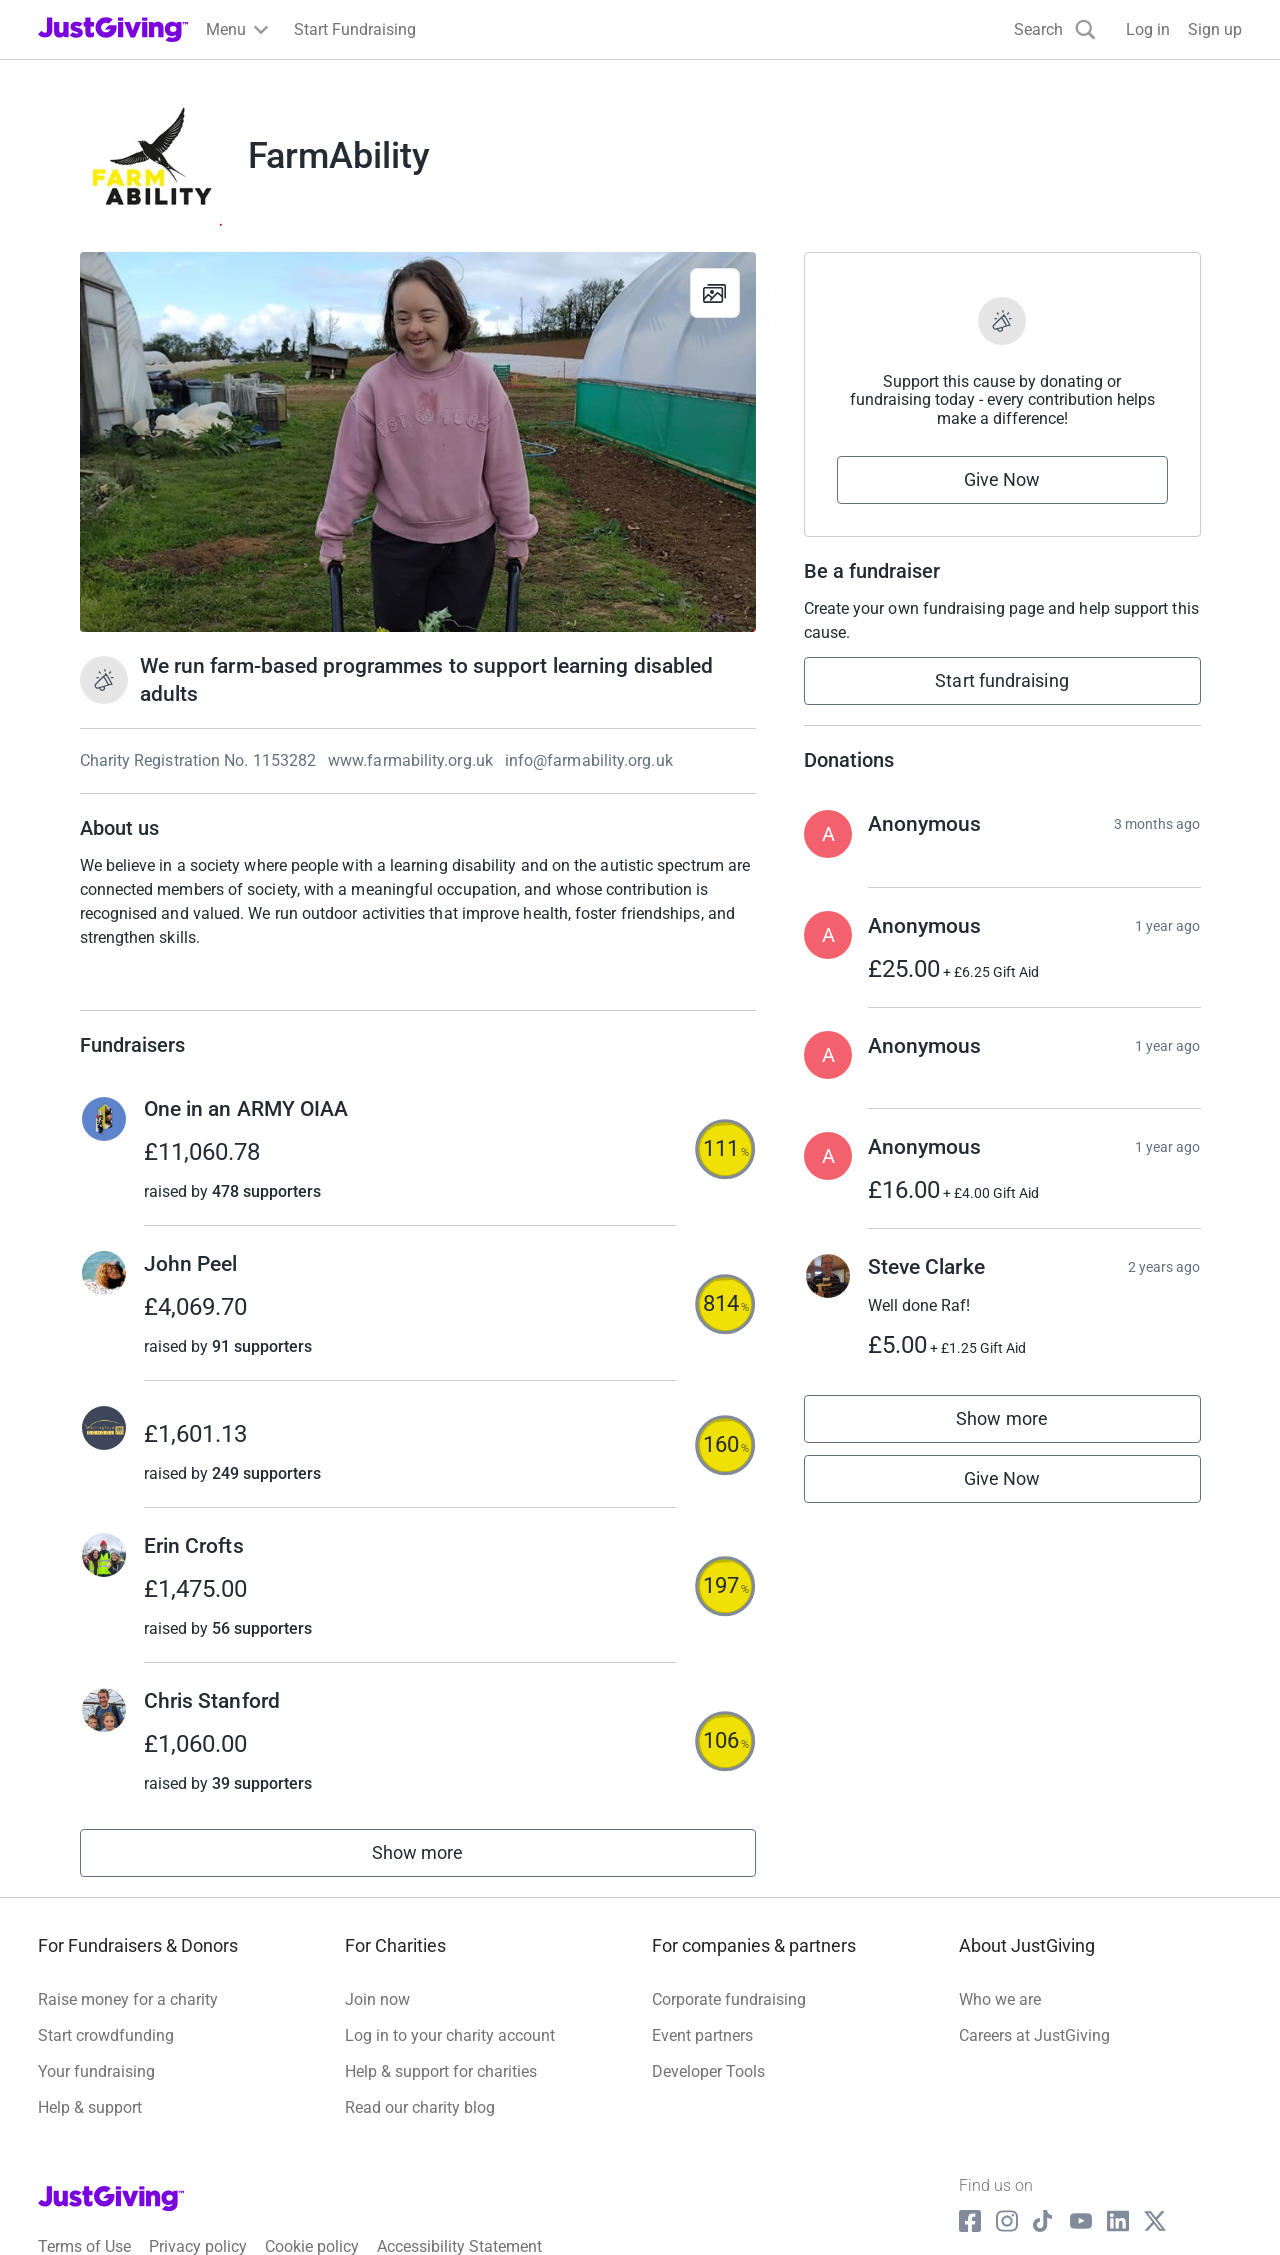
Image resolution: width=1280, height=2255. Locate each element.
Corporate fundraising (729, 1999)
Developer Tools (708, 2071)
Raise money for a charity (128, 1999)
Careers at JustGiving (1034, 2035)
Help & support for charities (441, 2071)
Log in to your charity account (450, 2035)
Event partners (702, 2035)
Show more (440, 1857)
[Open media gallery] (418, 442)
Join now (377, 1999)
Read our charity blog (420, 2107)
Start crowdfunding (106, 2035)
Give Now (1002, 479)
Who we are (1000, 1999)
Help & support (90, 2107)
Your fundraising (96, 2071)
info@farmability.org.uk (589, 760)
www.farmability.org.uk (410, 760)
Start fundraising (1002, 680)
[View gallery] (715, 293)
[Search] (1055, 29)
